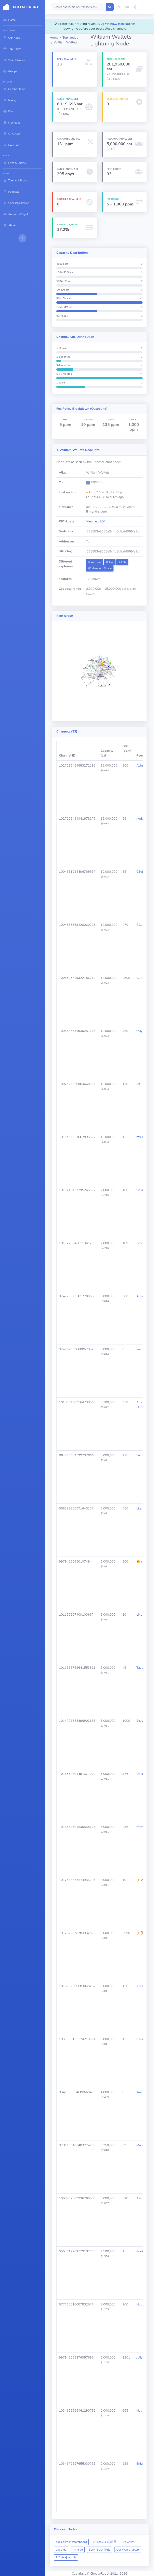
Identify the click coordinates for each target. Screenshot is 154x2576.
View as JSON (96, 521)
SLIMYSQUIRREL (99, 2550)
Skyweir (142, 1721)
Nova (140, 2410)
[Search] (78, 7)
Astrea (141, 2198)
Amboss (94, 562)
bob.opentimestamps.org (71, 2542)
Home (54, 37)
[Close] (148, 24)
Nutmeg (142, 2304)
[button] (148, 7)
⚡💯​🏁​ (142, 1933)
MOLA (141, 1084)
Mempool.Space (99, 568)
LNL (139, 1614)
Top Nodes (70, 37)
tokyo (140, 1031)
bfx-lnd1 (61, 2550)
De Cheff (128, 2542)
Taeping (142, 1667)
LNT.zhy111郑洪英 (105, 2542)
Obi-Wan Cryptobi (127, 2550)
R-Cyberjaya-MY (66, 2557)
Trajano (141, 2092)
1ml (110, 562)
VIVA (140, 1986)
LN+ (122, 562)
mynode (78, 2550)
